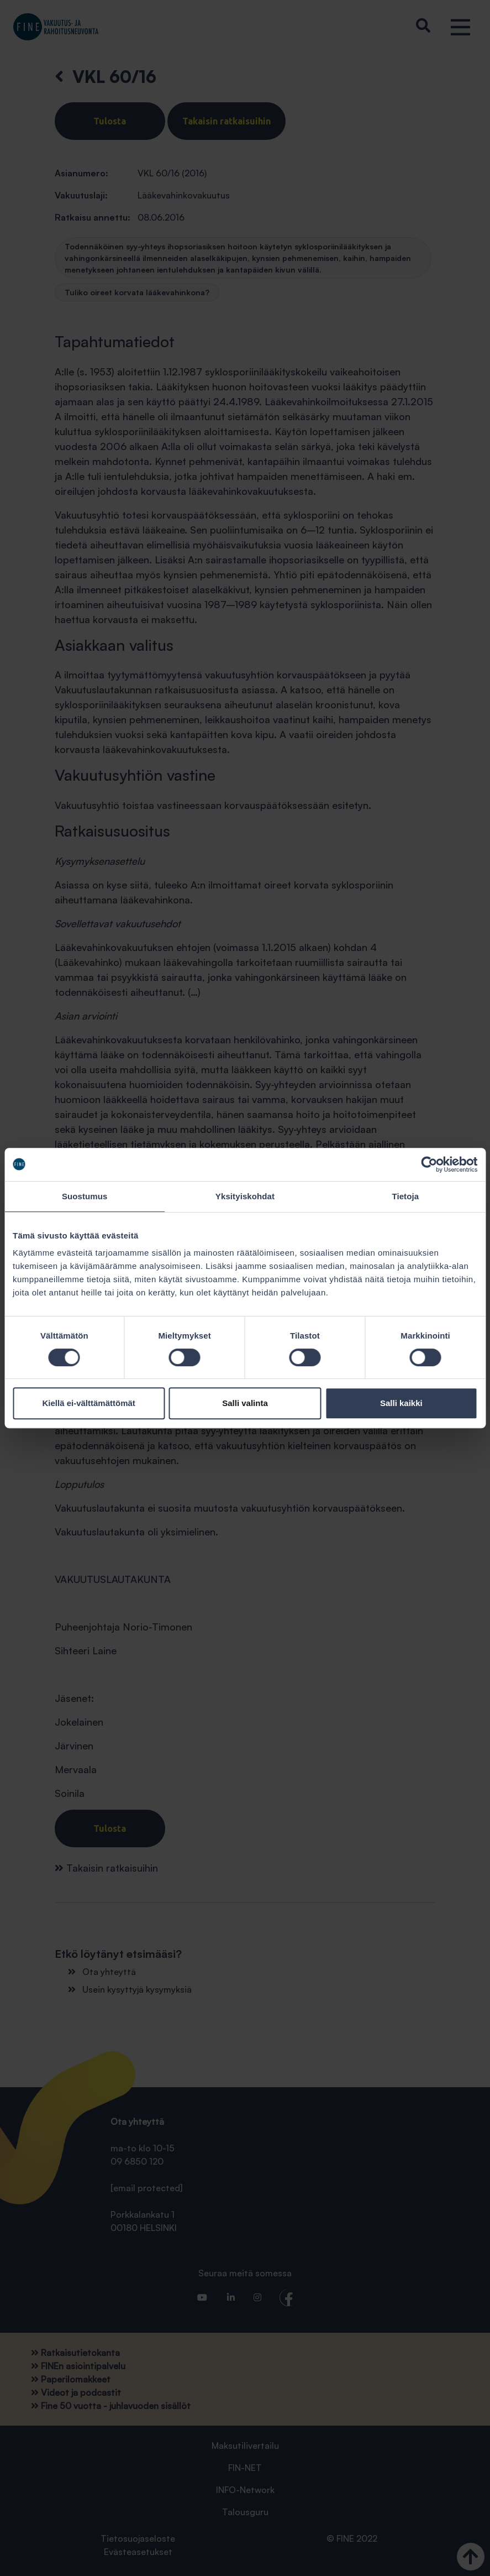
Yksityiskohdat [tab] (245, 1196)
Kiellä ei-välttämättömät (88, 1403)
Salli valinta (245, 1403)
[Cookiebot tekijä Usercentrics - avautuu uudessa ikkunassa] (429, 1164)
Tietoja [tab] (405, 1196)
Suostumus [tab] (85, 1196)
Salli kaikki (401, 1403)
